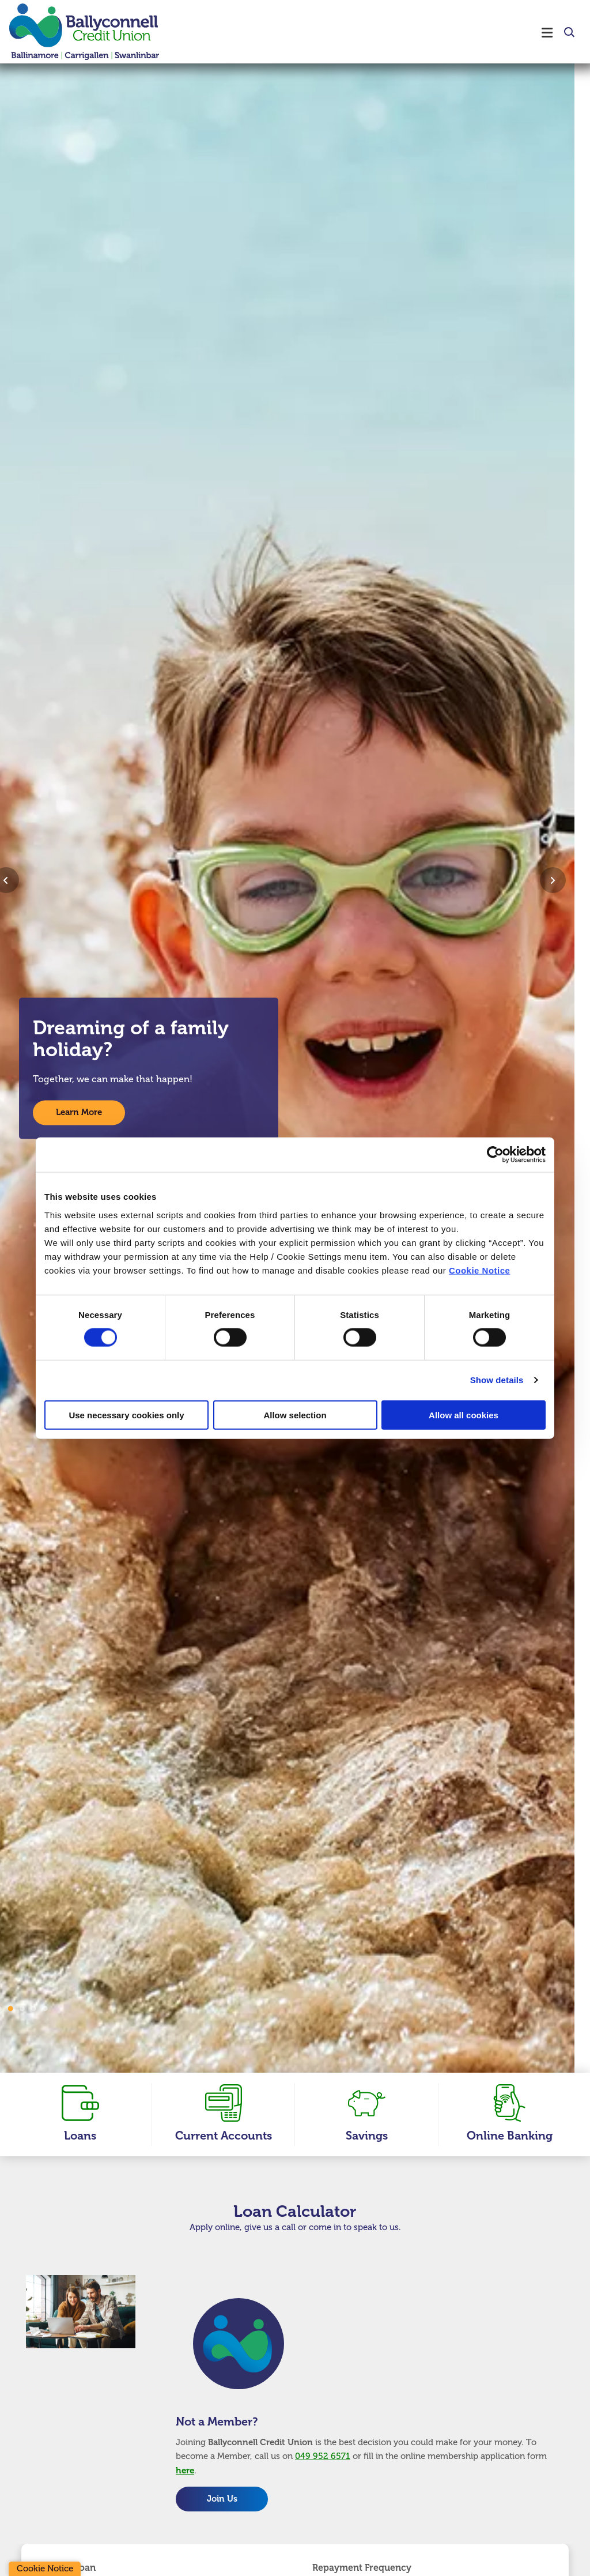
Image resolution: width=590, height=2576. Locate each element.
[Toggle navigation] (370, 31)
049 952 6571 (322, 2456)
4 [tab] (33, 2009)
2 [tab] (10, 2009)
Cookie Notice (479, 1270)
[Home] (75, 32)
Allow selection (294, 1414)
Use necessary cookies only (126, 1414)
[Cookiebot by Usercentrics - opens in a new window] (495, 1154)
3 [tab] (22, 2009)
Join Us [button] (222, 2499)
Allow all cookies (463, 1414)
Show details (497, 1380)
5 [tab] (45, 2009)
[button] (568, 33)
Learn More (79, 1113)
